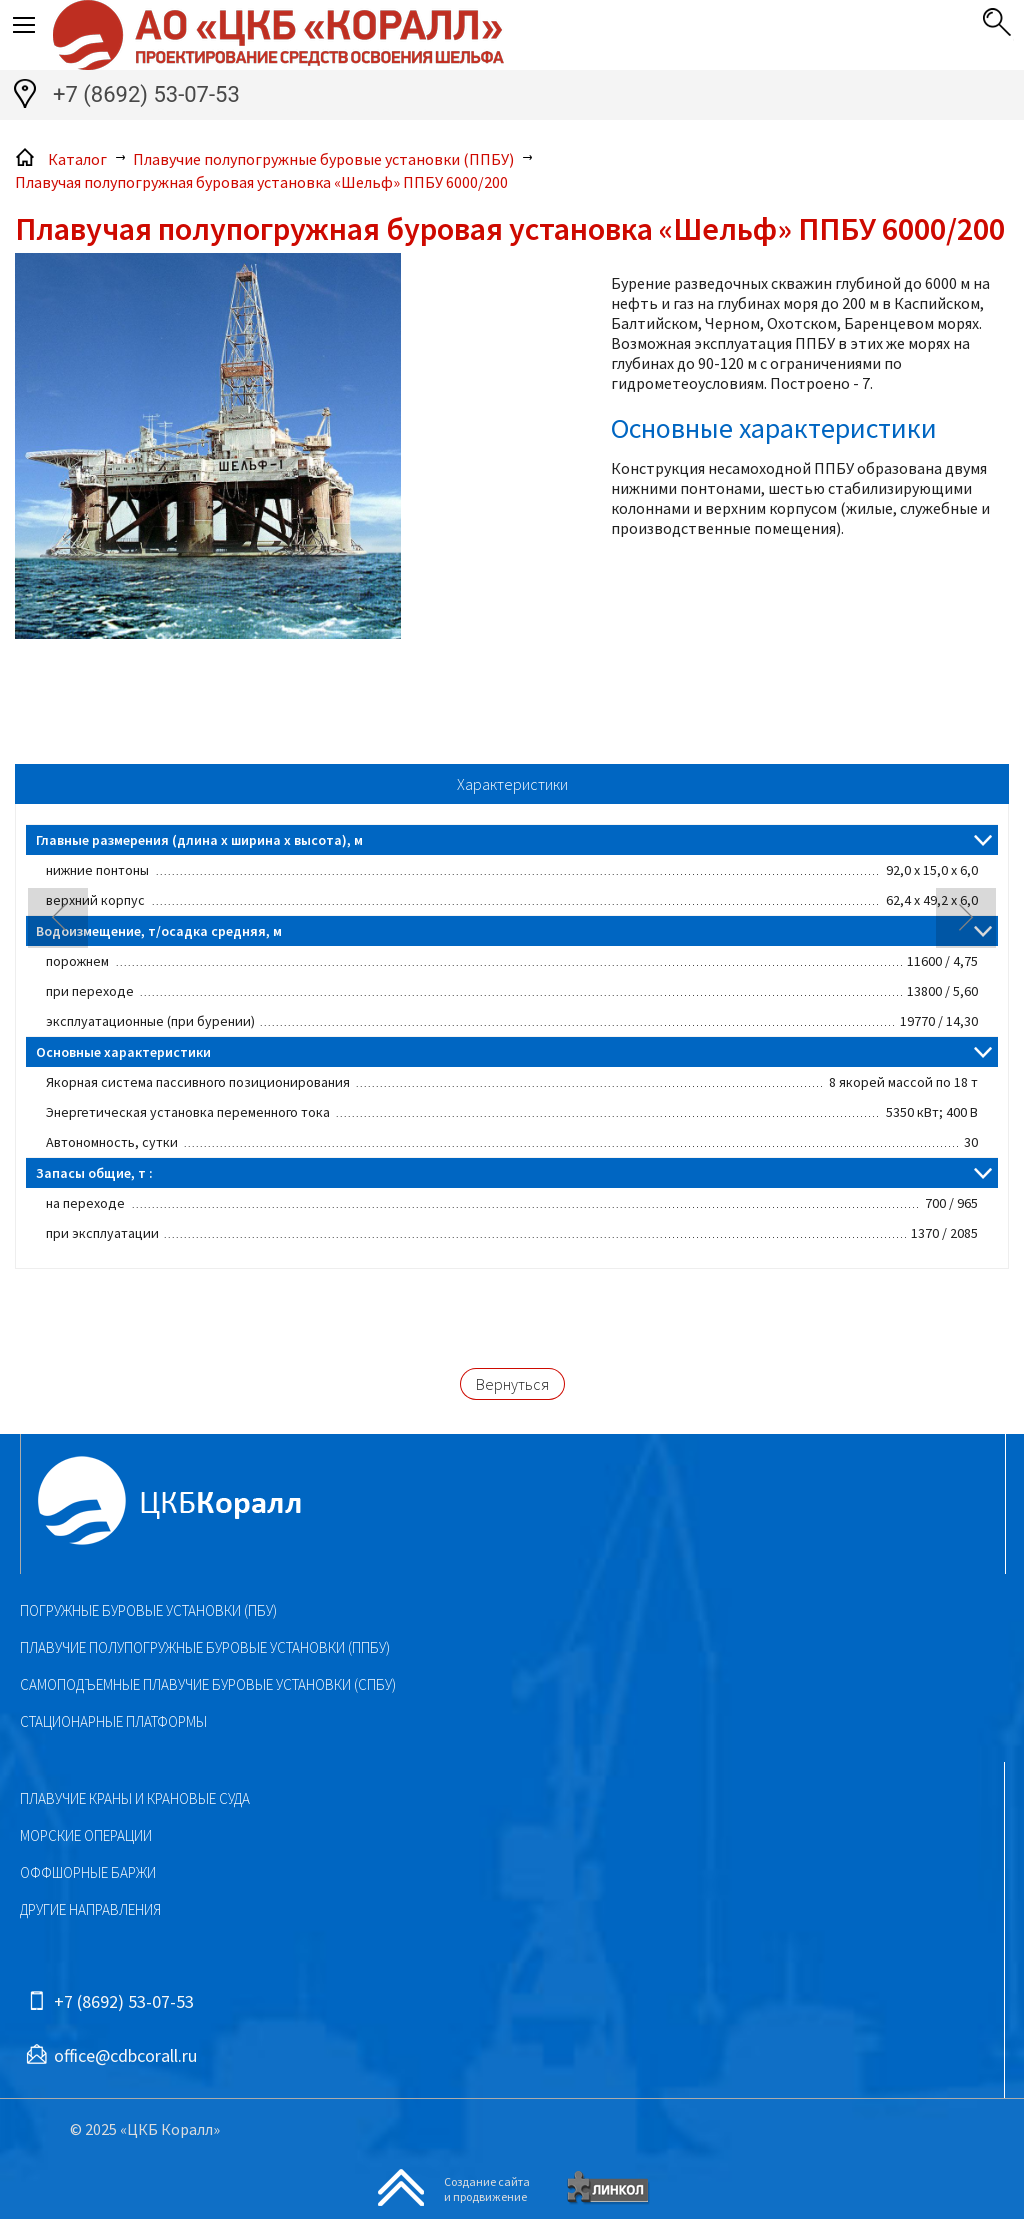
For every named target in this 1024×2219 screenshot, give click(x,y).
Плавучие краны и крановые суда (135, 1798)
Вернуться (512, 1384)
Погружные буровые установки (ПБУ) (148, 1610)
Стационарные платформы (113, 1721)
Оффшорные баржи (88, 1872)
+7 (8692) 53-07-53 (146, 94)
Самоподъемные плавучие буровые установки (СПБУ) (208, 1684)
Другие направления (90, 1909)
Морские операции (86, 1835)
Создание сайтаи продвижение (487, 2189)
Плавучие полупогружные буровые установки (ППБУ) (205, 1647)
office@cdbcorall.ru (125, 2055)
